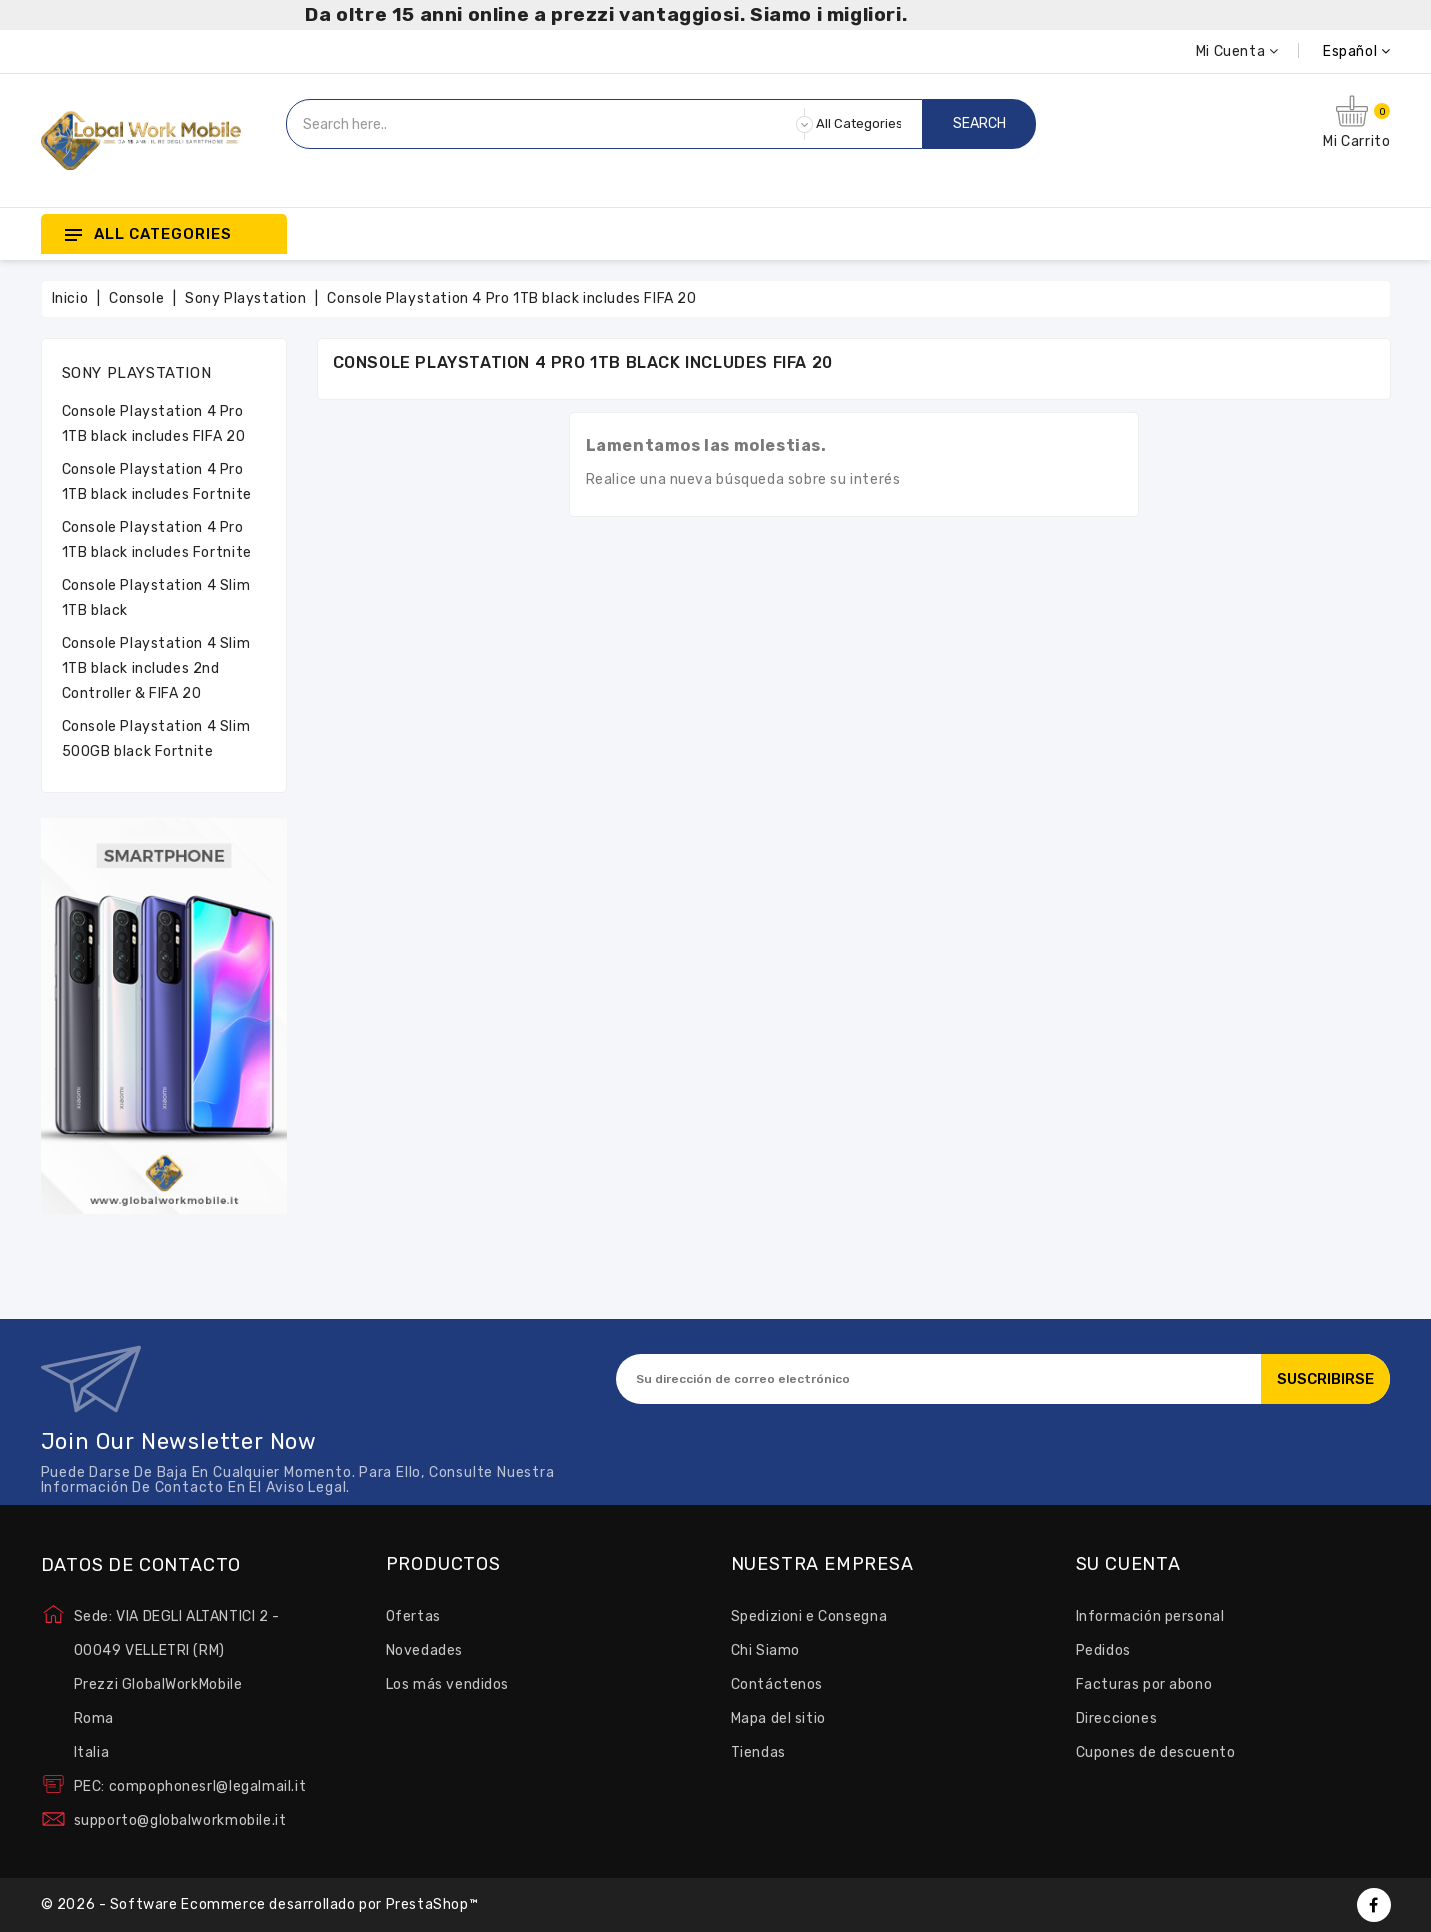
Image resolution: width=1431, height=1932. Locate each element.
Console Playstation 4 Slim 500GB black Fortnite (156, 739)
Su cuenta (1128, 1565)
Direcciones (1117, 1718)
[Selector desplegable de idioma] (1334, 51)
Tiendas (758, 1752)
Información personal (1150, 1616)
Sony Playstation (137, 373)
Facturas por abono (1144, 1684)
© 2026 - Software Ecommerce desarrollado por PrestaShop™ (260, 1904)
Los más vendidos (448, 1684)
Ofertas (413, 1616)
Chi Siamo (765, 1650)
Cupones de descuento (1156, 1752)
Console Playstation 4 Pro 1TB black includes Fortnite (157, 482)
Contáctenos (777, 1684)
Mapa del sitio (778, 1718)
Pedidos (1103, 1650)
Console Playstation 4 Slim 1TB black (156, 598)
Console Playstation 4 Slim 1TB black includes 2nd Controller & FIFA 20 (156, 668)
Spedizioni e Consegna (809, 1616)
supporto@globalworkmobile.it (180, 1820)
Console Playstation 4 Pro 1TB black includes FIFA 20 (154, 424)
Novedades (424, 1650)
